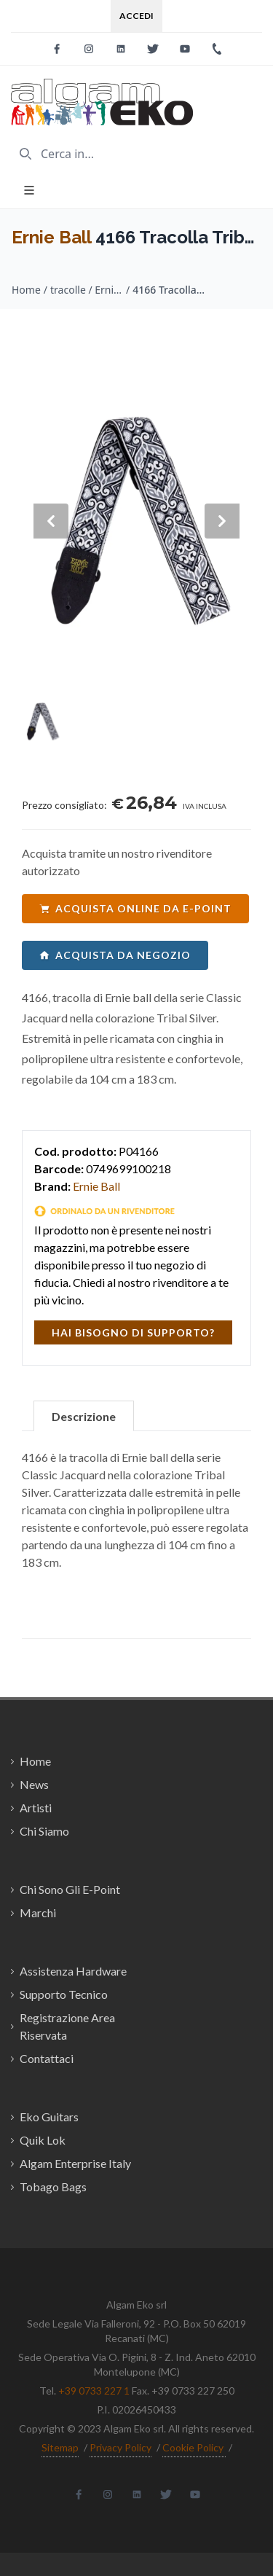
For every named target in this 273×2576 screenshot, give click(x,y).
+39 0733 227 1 (94, 2390)
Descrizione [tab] (84, 1416)
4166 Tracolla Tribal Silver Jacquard (168, 290)
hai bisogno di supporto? (133, 1332)
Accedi (136, 15)
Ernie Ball (51, 237)
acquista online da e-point (135, 908)
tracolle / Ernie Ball (86, 290)
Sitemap (60, 2447)
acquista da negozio (115, 955)
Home (26, 290)
